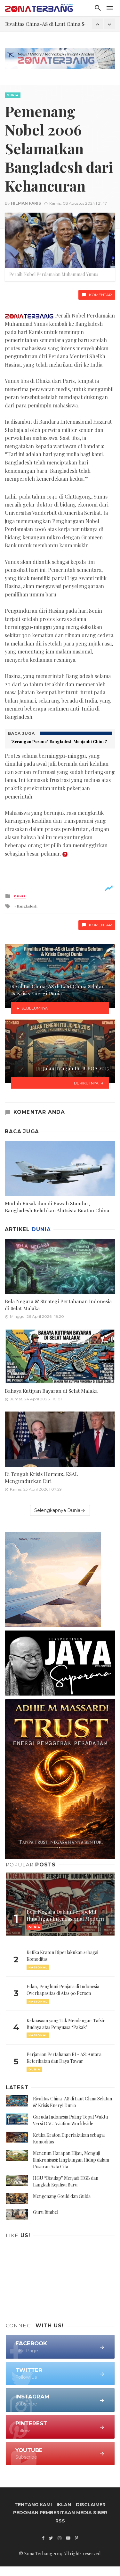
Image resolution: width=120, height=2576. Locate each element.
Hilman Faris (26, 203)
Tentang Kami (33, 2504)
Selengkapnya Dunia (60, 1510)
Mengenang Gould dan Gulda (62, 2196)
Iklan (64, 2504)
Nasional (37, 1967)
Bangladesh (27, 906)
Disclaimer (91, 2504)
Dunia (13, 95)
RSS (60, 2521)
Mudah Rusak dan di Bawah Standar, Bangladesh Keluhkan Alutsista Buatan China (57, 1207)
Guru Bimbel (45, 2212)
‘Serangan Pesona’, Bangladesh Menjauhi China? (59, 741)
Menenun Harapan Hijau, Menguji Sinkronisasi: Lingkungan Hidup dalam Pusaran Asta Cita (71, 2160)
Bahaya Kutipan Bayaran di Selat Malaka (51, 1390)
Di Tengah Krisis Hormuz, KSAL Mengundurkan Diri (41, 1477)
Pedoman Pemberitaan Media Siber (60, 2512)
